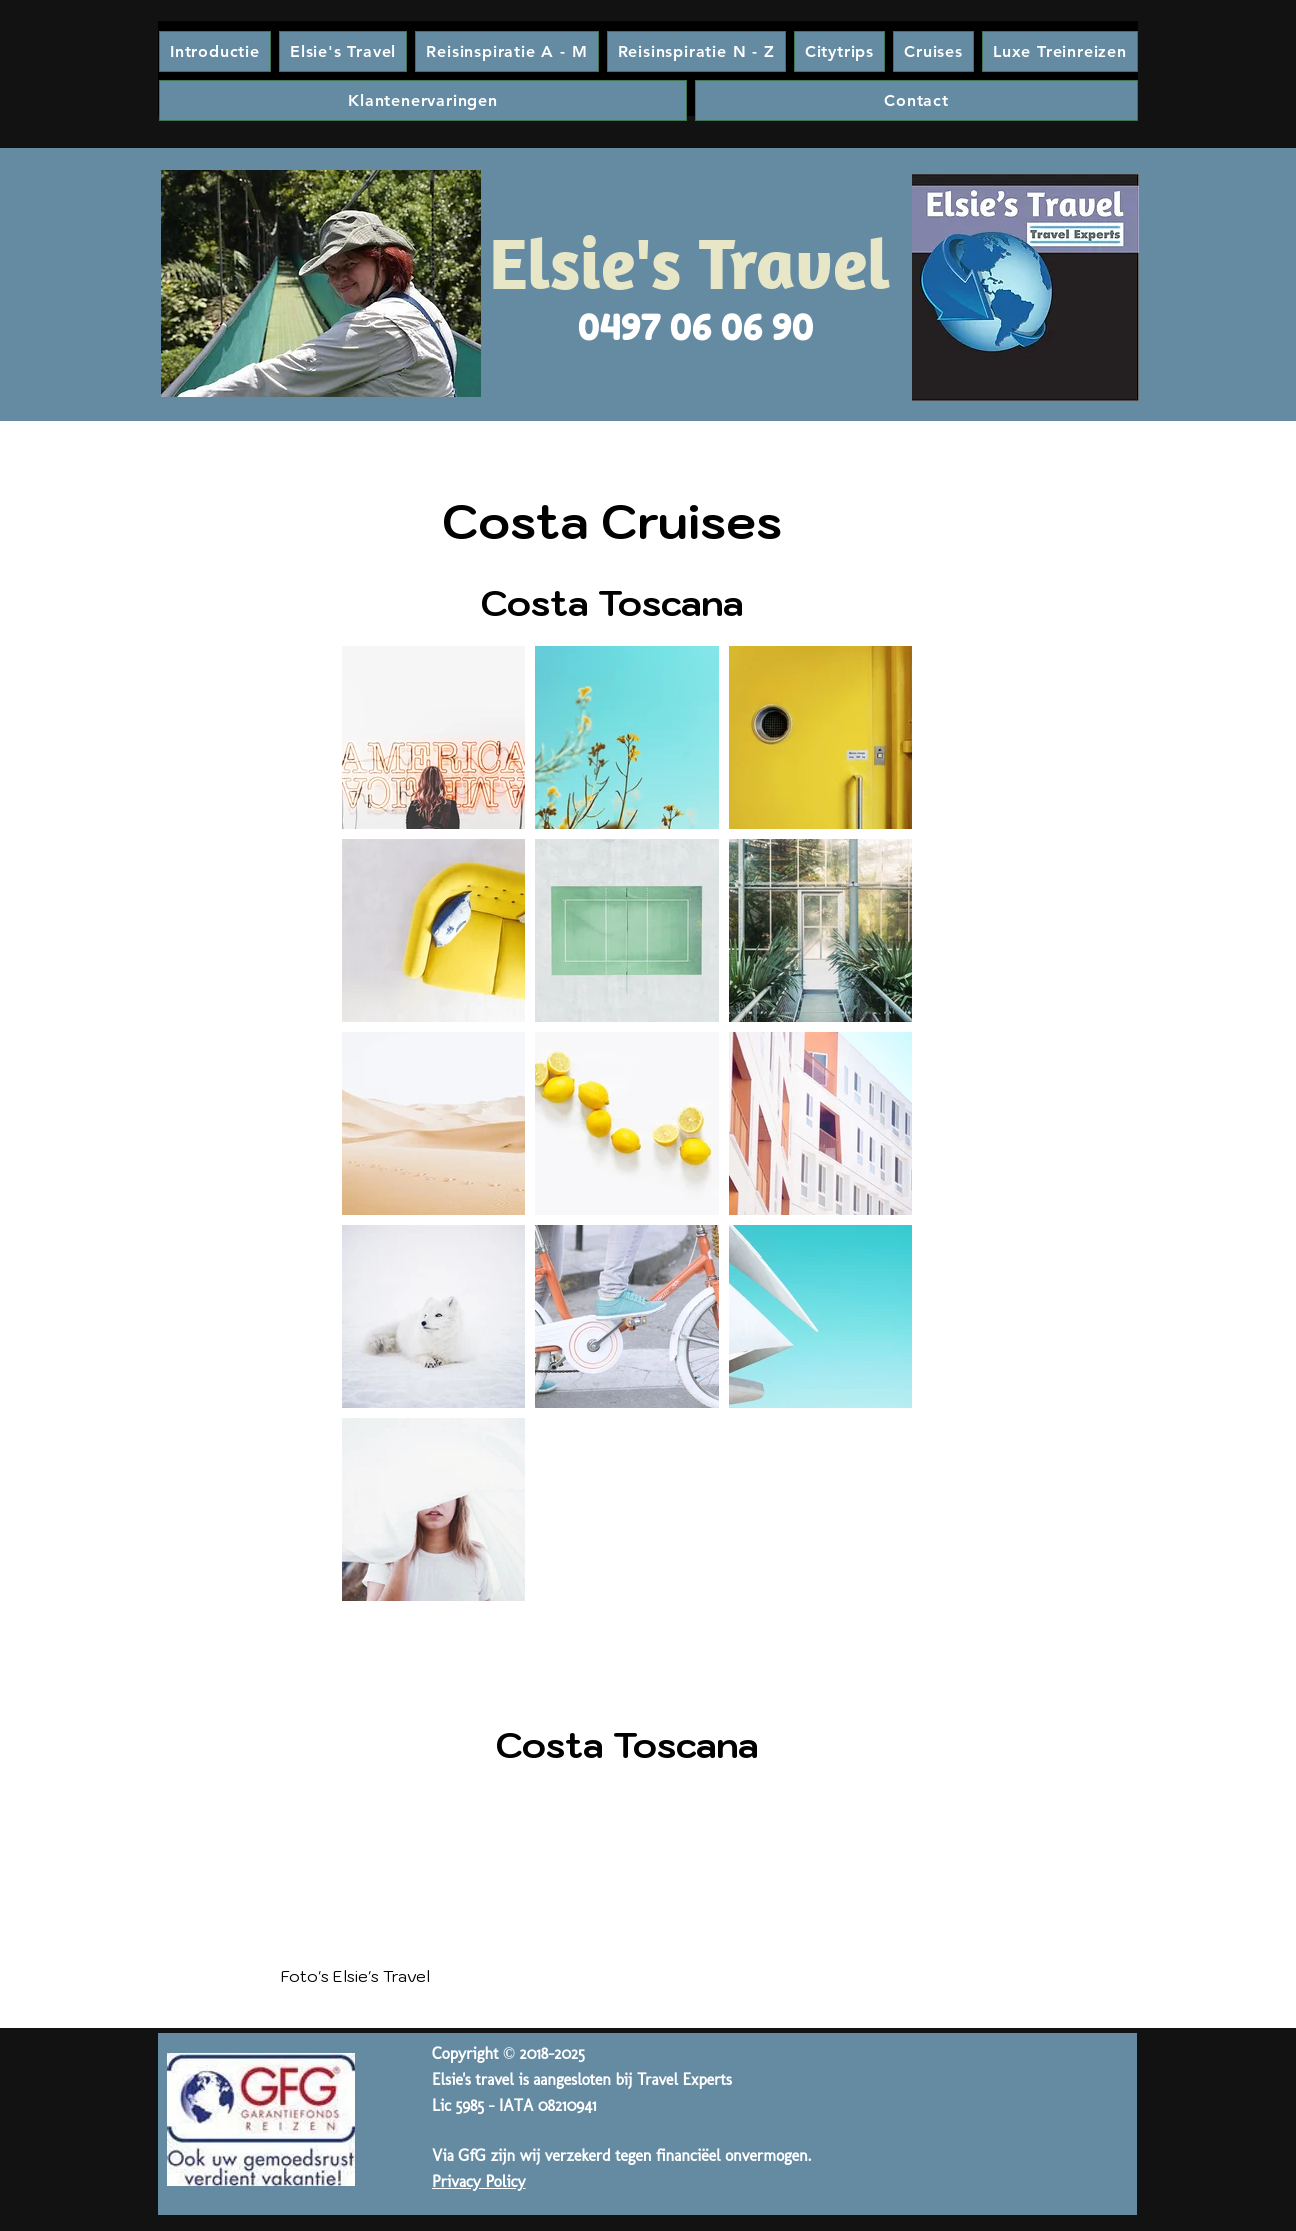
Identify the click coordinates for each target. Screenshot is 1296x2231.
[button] (696, 51)
